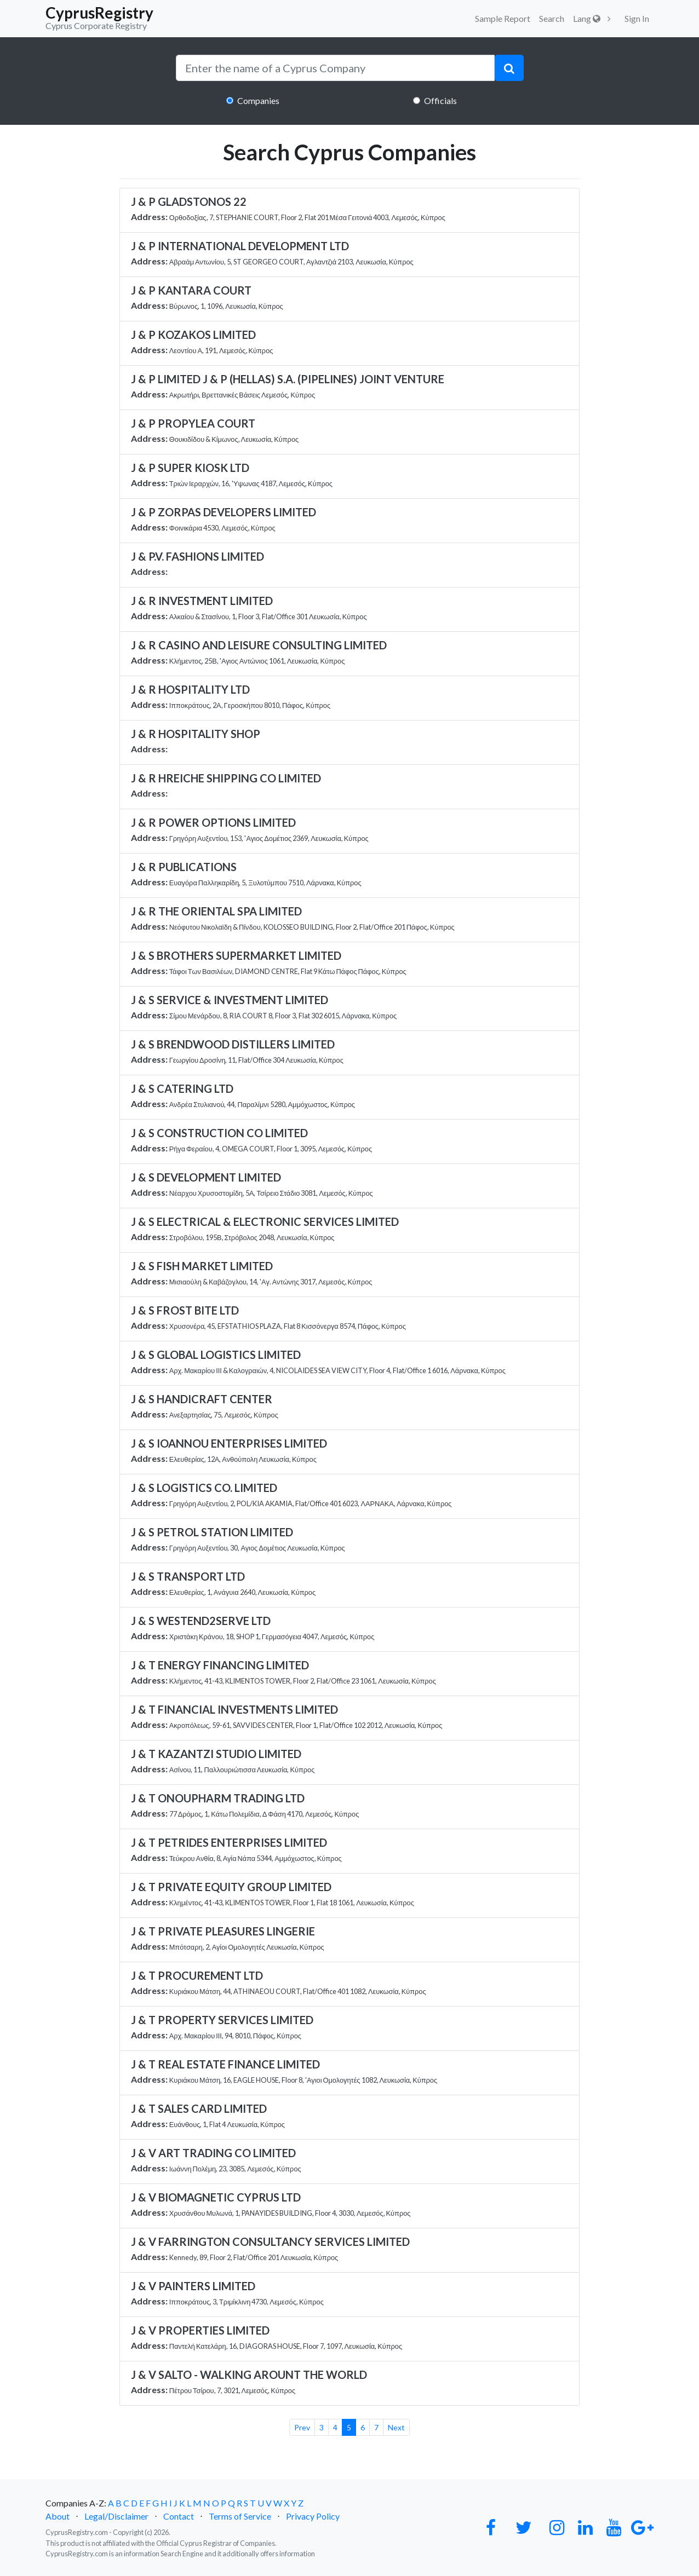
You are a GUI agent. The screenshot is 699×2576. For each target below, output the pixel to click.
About (57, 2516)
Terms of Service (240, 2516)
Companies (258, 100)
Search (551, 18)
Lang (586, 18)
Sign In (636, 18)
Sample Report (502, 18)
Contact (178, 2516)
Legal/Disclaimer (116, 2516)
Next (396, 2427)
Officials (440, 100)
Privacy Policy (313, 2516)
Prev (302, 2427)
